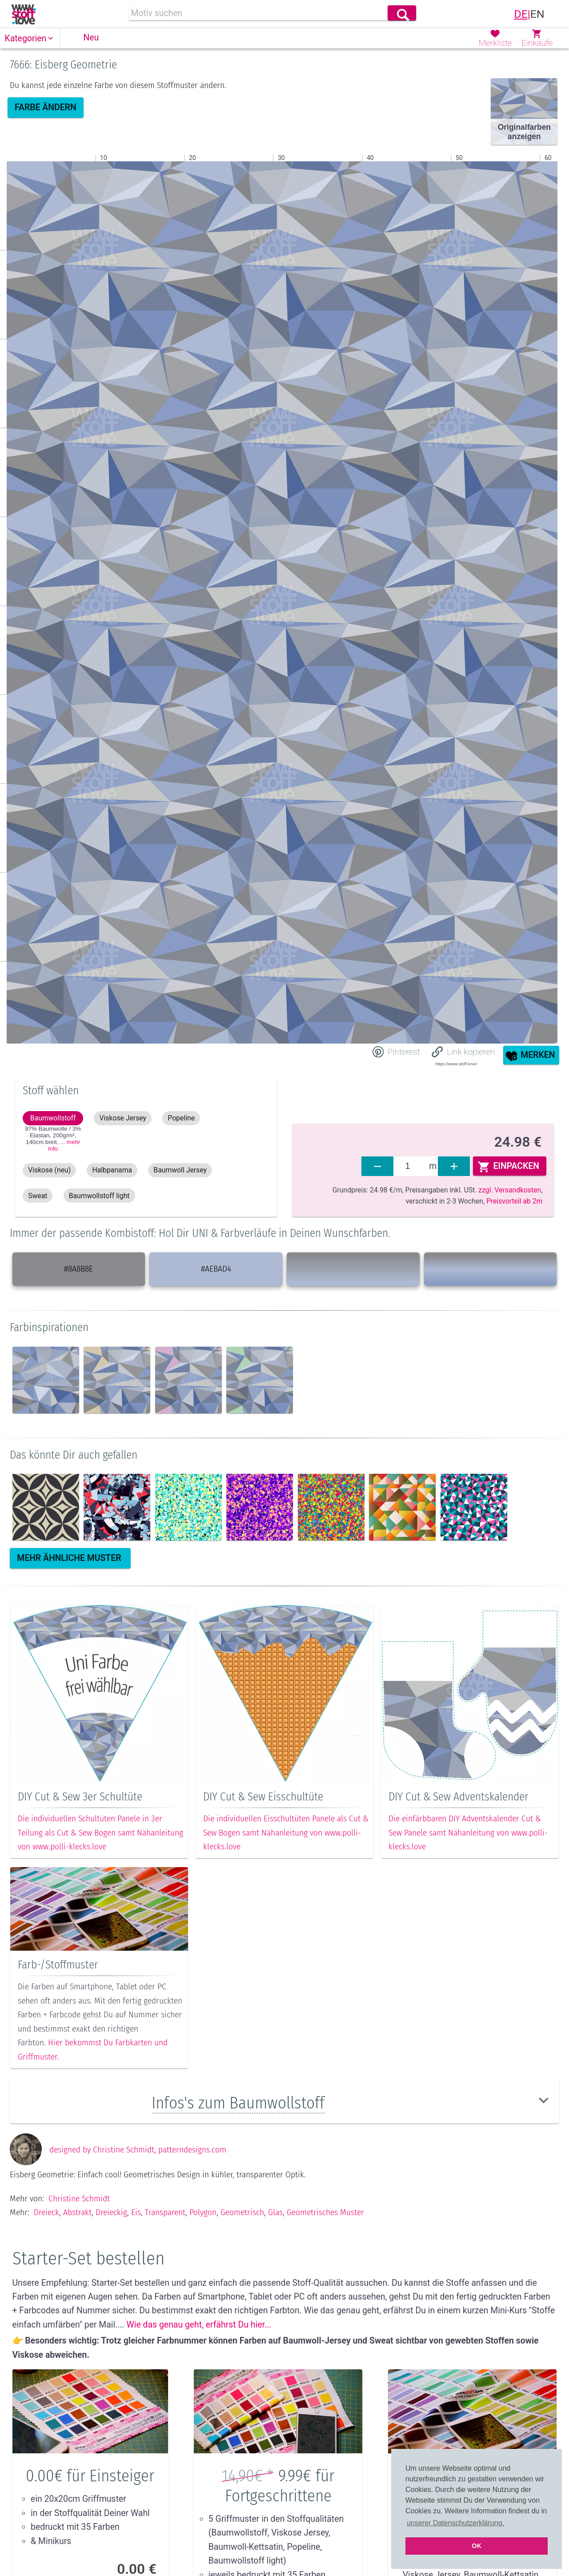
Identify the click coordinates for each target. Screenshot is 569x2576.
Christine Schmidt (79, 2198)
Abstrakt (77, 2212)
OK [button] (476, 2545)
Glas (275, 2212)
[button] (30, 38)
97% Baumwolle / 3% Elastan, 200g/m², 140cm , (53, 1138)
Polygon (202, 2212)
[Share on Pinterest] (395, 1052)
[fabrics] (411, 1166)
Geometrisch (242, 2212)
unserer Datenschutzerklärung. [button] (455, 2523)
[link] (23, 14)
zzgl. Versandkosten (509, 1190)
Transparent (165, 2212)
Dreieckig (111, 2212)
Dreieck (46, 2212)
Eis (136, 2212)
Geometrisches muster (325, 2212)
